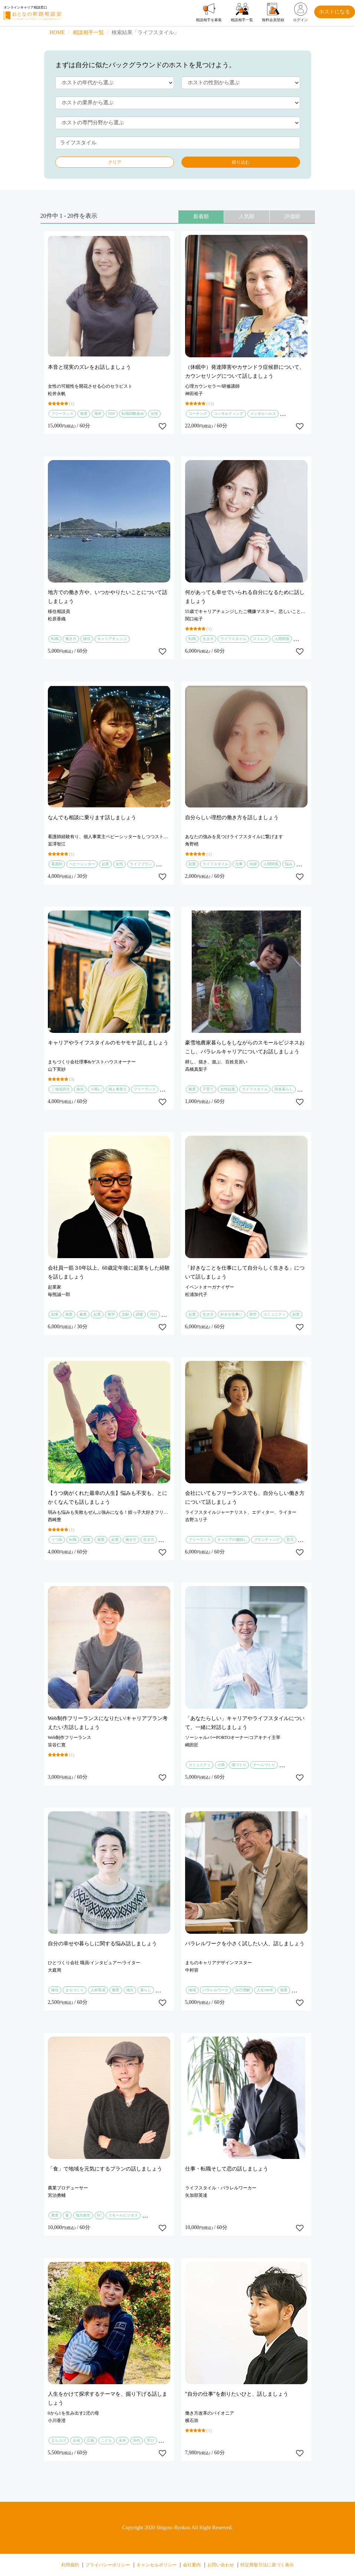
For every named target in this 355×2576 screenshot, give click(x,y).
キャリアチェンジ (112, 639)
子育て (208, 1089)
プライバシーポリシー (107, 2564)
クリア (114, 162)
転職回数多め (133, 413)
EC (99, 2215)
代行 (153, 1314)
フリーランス (62, 413)
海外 (98, 413)
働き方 (70, 639)
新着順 (201, 216)
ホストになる (334, 11)
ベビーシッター (82, 864)
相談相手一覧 (88, 32)
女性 (154, 413)
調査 (139, 1314)
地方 (130, 1990)
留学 (253, 1314)
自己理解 (242, 1990)
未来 (122, 2440)
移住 (87, 639)
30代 (136, 2440)
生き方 (208, 639)
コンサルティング (228, 413)
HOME (57, 32)
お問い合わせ (220, 2564)
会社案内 (192, 2564)
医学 (111, 1314)
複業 (84, 413)
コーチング (197, 413)
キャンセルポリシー (157, 2564)
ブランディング (267, 1540)
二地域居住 (60, 1089)
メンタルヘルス (263, 413)
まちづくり (74, 1990)
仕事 (239, 864)
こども (106, 2440)
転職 (55, 639)
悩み (288, 864)
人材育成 (98, 1990)
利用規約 (70, 2564)
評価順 (292, 216)
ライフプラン (141, 864)
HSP (111, 413)
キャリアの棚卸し (232, 1540)
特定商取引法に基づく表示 (267, 2564)
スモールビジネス (123, 2215)
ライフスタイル (233, 639)
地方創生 (83, 2215)
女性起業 (227, 1089)
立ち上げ (58, 2440)
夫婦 (253, 864)
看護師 (56, 864)
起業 (105, 864)
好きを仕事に (231, 1314)
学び (150, 2440)
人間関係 (282, 639)
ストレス (260, 639)
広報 (90, 2440)
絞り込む (241, 162)
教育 (115, 1990)
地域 (192, 1990)
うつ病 (56, 1540)
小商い (96, 1089)
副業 (192, 864)
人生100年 (265, 1990)
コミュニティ (274, 1314)
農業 (192, 1089)
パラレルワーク (216, 1990)
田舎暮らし (284, 1089)
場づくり (238, 1765)
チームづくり (264, 1765)
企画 (76, 2440)
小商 (221, 1765)
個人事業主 (117, 1089)
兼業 (83, 1314)
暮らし (145, 1990)
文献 (125, 1314)
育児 (290, 1540)
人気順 (246, 216)
